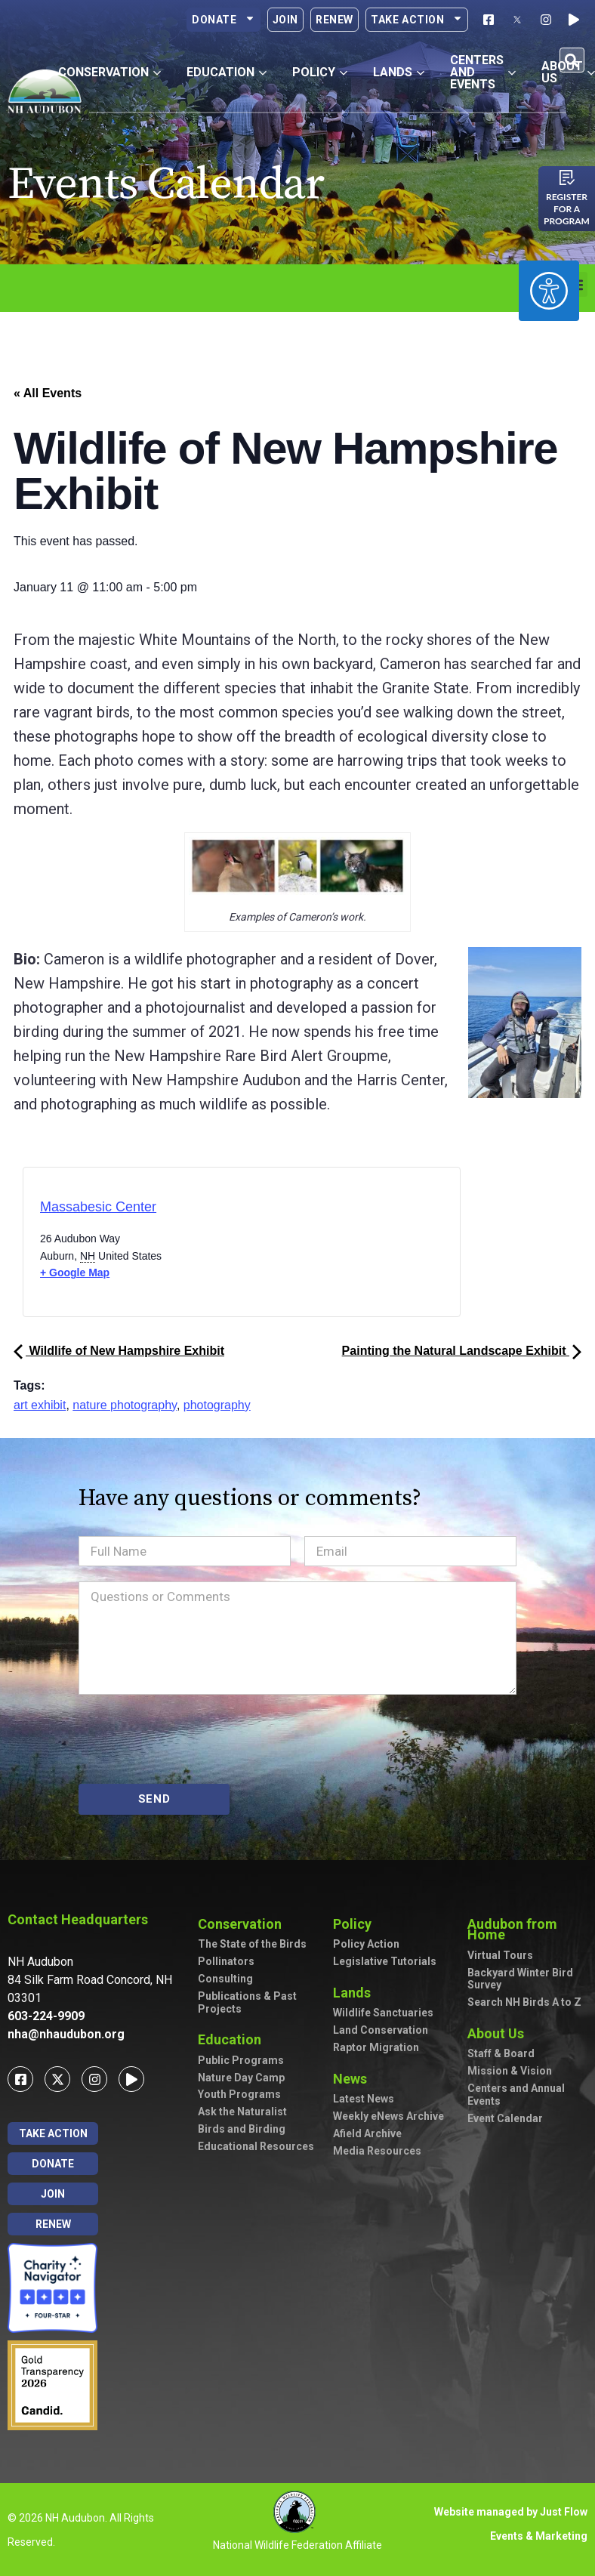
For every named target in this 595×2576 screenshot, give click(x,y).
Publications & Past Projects (247, 2002)
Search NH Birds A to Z (524, 2002)
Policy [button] (319, 72)
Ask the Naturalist (242, 2112)
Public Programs (241, 2060)
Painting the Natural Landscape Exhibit (461, 1350)
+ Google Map (74, 1272)
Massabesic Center (98, 1206)
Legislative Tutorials (384, 1961)
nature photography (124, 1405)
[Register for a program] (567, 177)
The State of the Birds (252, 1944)
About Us (499, 2033)
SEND (154, 1799)
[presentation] (193, 1739)
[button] (572, 60)
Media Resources (377, 2151)
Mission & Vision (509, 2071)
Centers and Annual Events (516, 2094)
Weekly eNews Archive (388, 2116)
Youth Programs (239, 2094)
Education (233, 2039)
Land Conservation (380, 2030)
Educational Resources (256, 2146)
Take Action (417, 20)
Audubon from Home (527, 1929)
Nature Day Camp (241, 2078)
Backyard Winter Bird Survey (520, 1979)
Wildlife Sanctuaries (383, 2013)
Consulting (225, 1979)
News (354, 2079)
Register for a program (567, 209)
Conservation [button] (109, 72)
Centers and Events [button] (483, 72)
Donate (223, 20)
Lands (355, 1993)
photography (217, 1405)
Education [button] (227, 72)
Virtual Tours (500, 1955)
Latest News (363, 2099)
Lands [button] (398, 72)
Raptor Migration (376, 2047)
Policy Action (366, 1944)
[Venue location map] (305, 1246)
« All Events (48, 393)
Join (285, 20)
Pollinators (226, 1961)
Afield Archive (367, 2133)
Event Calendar (505, 2118)
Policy (356, 1924)
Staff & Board (501, 2053)
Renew (334, 20)
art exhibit (40, 1405)
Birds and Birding (241, 2129)
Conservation (243, 1924)
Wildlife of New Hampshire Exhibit (119, 1350)
